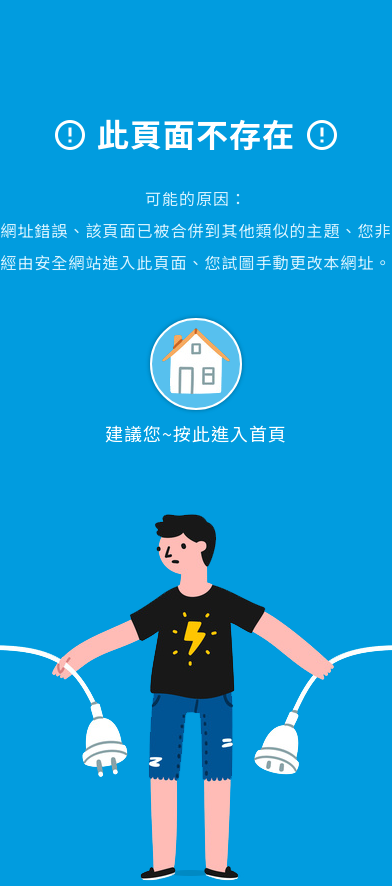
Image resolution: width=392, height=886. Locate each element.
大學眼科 (196, 66)
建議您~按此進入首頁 (196, 382)
